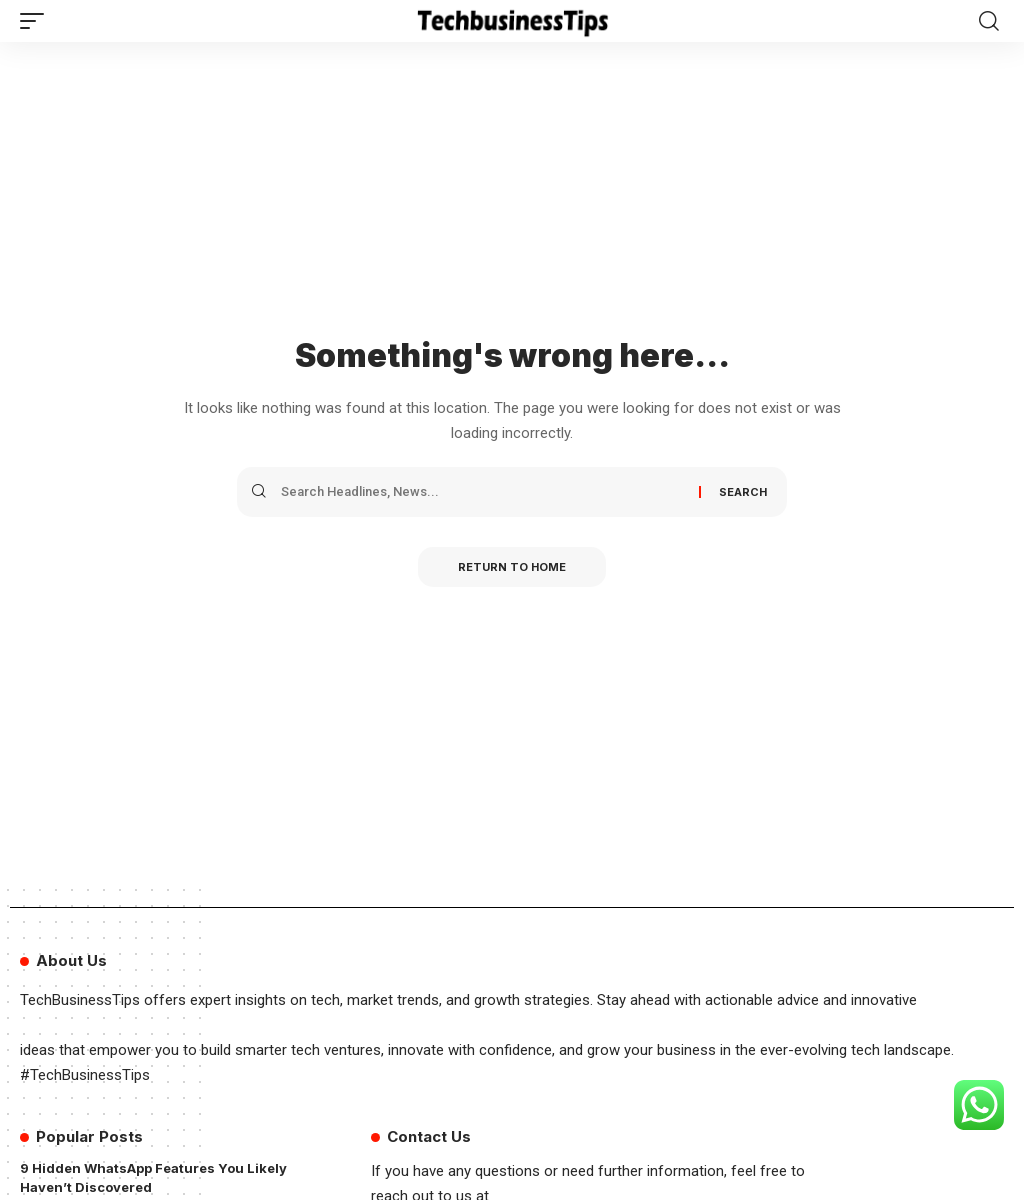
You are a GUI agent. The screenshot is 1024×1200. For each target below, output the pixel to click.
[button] (37, 21)
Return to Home (512, 567)
